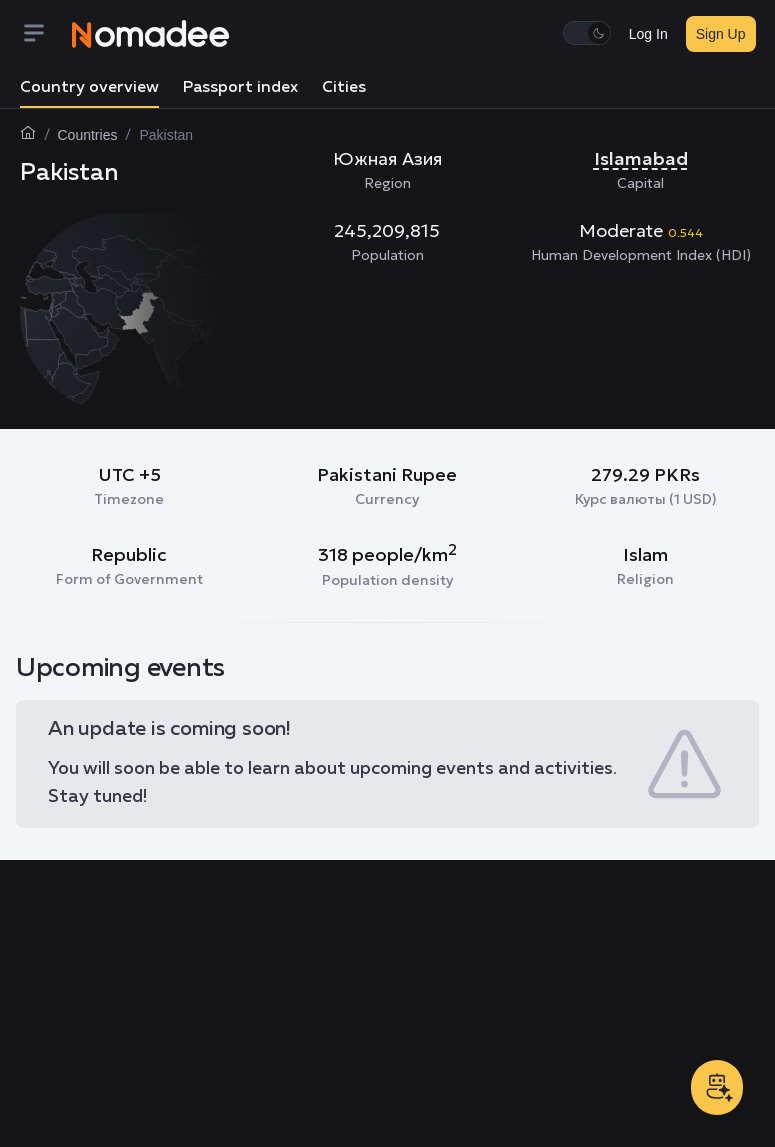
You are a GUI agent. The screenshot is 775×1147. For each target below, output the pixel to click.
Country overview (89, 88)
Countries (88, 135)
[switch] (587, 33)
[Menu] (46, 34)
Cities (344, 88)
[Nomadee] (151, 34)
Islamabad (641, 158)
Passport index (240, 88)
